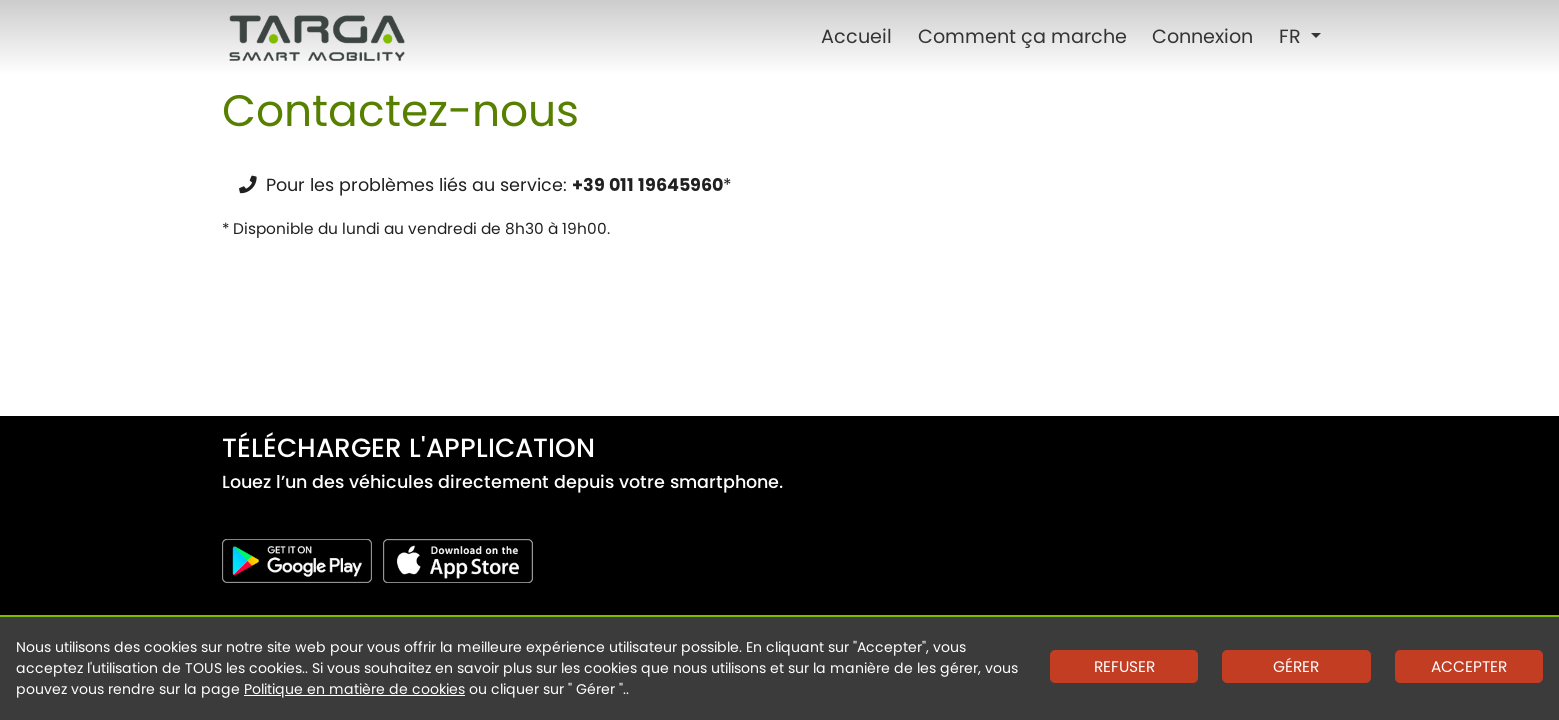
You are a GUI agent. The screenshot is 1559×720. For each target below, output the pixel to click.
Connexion (1202, 36)
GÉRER (1296, 666)
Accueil (856, 36)
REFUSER (1124, 666)
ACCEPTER (1469, 666)
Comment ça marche (1022, 36)
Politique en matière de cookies (354, 689)
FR (1292, 36)
